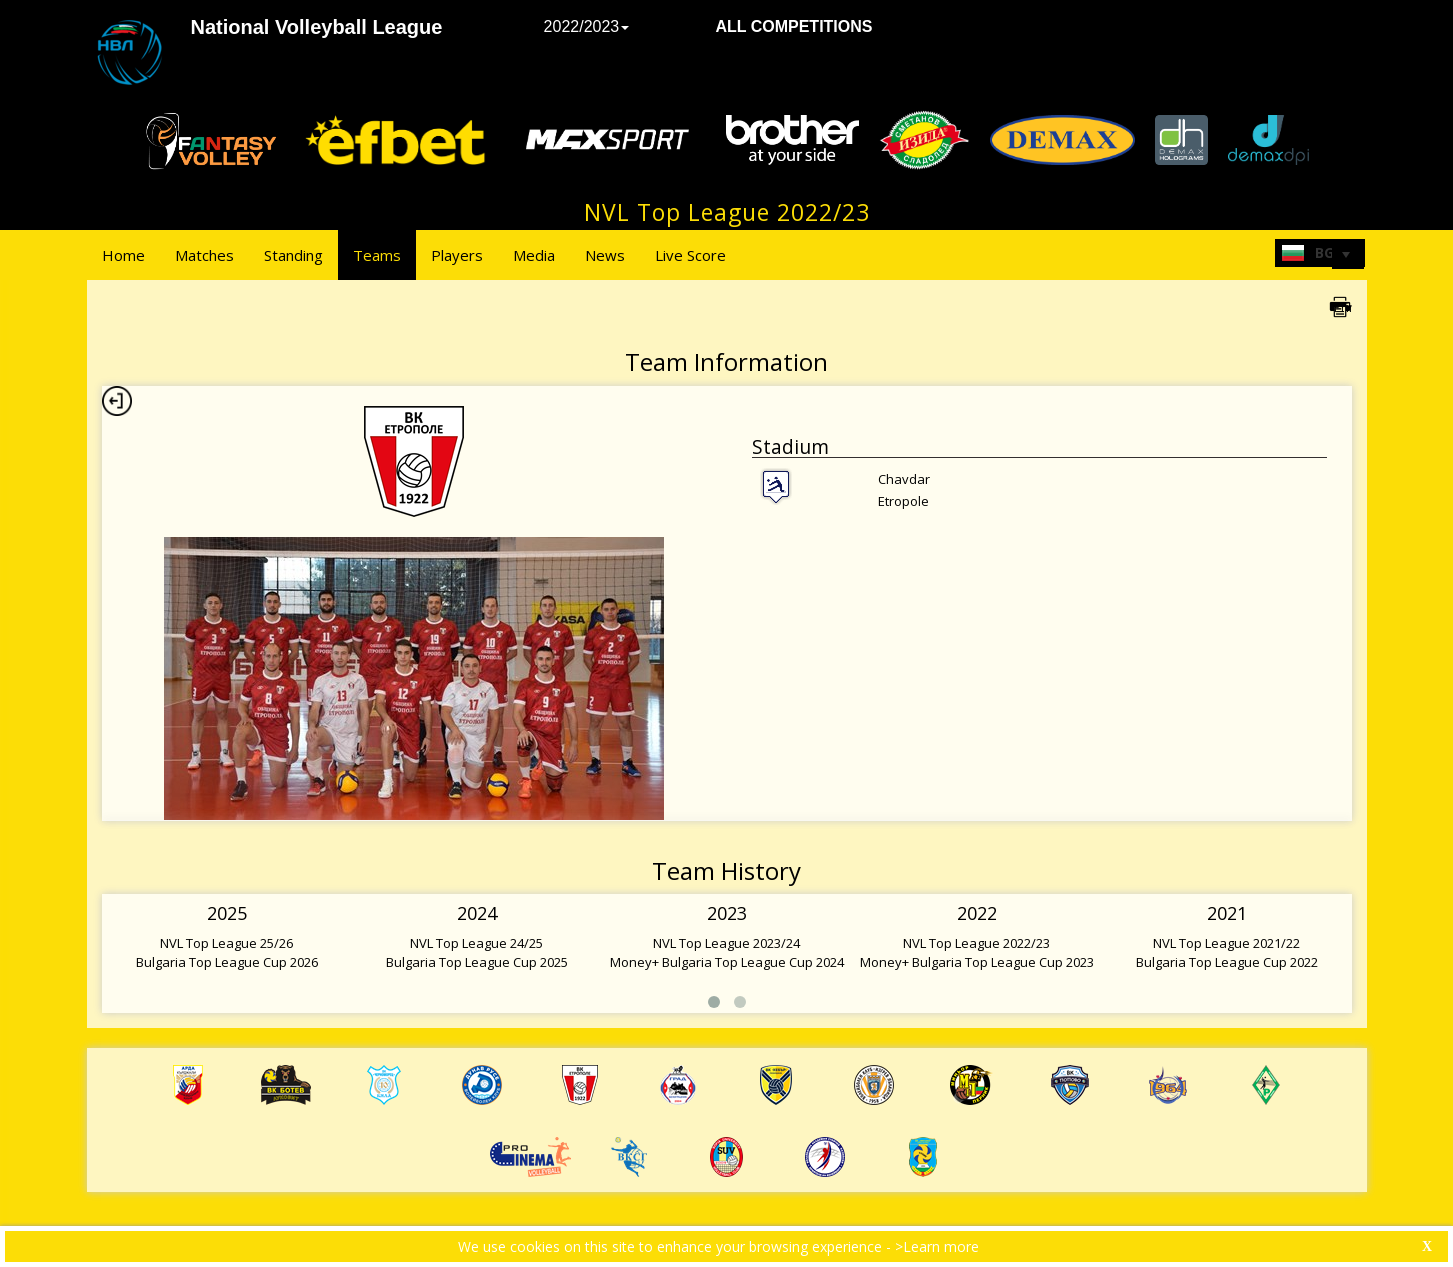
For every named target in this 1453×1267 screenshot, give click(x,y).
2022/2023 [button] (587, 26)
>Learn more (937, 1246)
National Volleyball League (317, 27)
